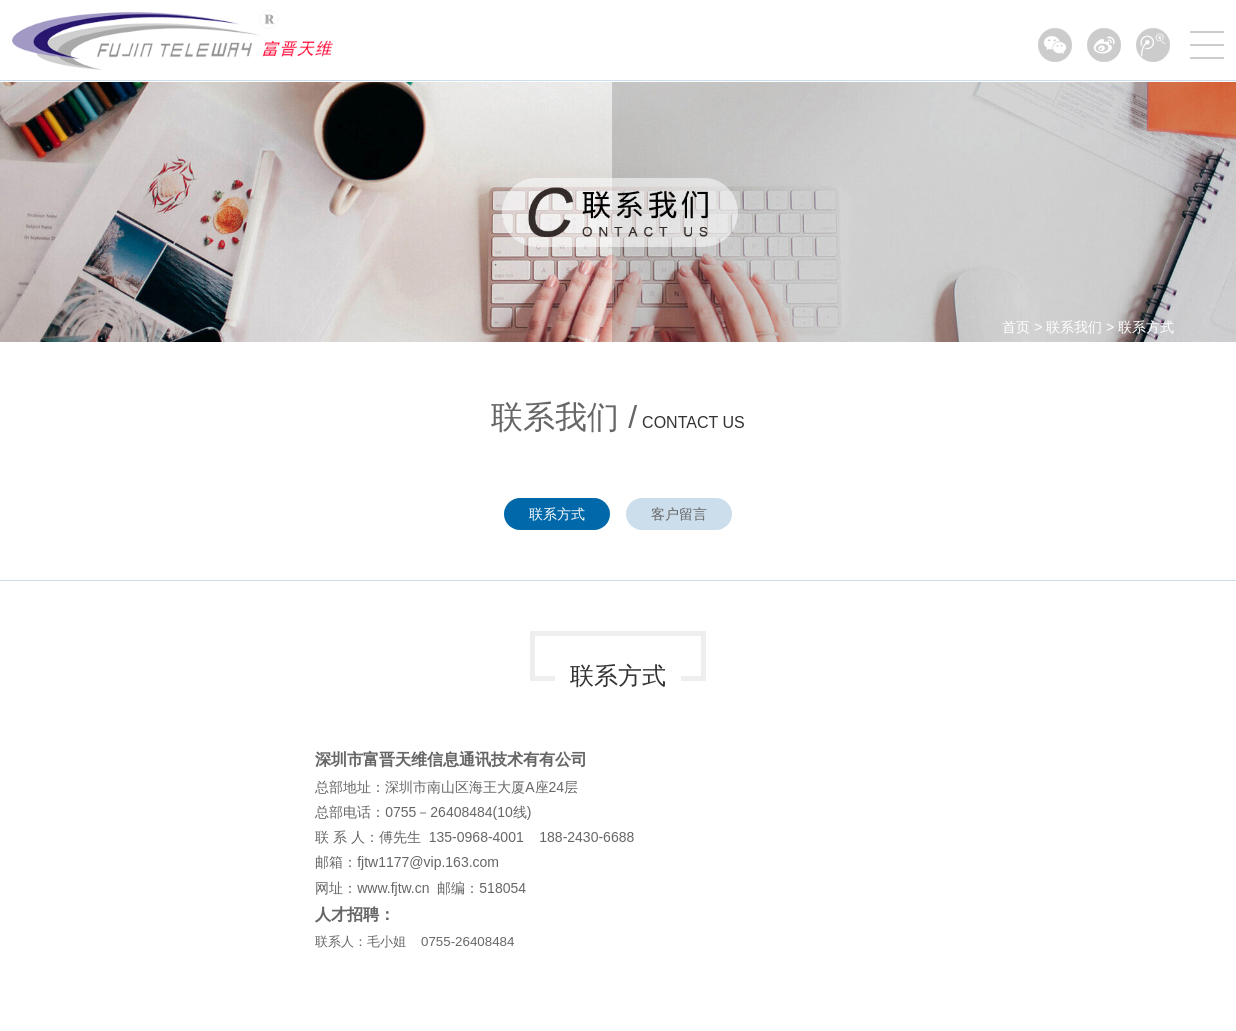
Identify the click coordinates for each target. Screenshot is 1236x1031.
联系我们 (1074, 327)
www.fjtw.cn (393, 888)
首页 (1016, 327)
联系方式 (1146, 327)
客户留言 (679, 514)
